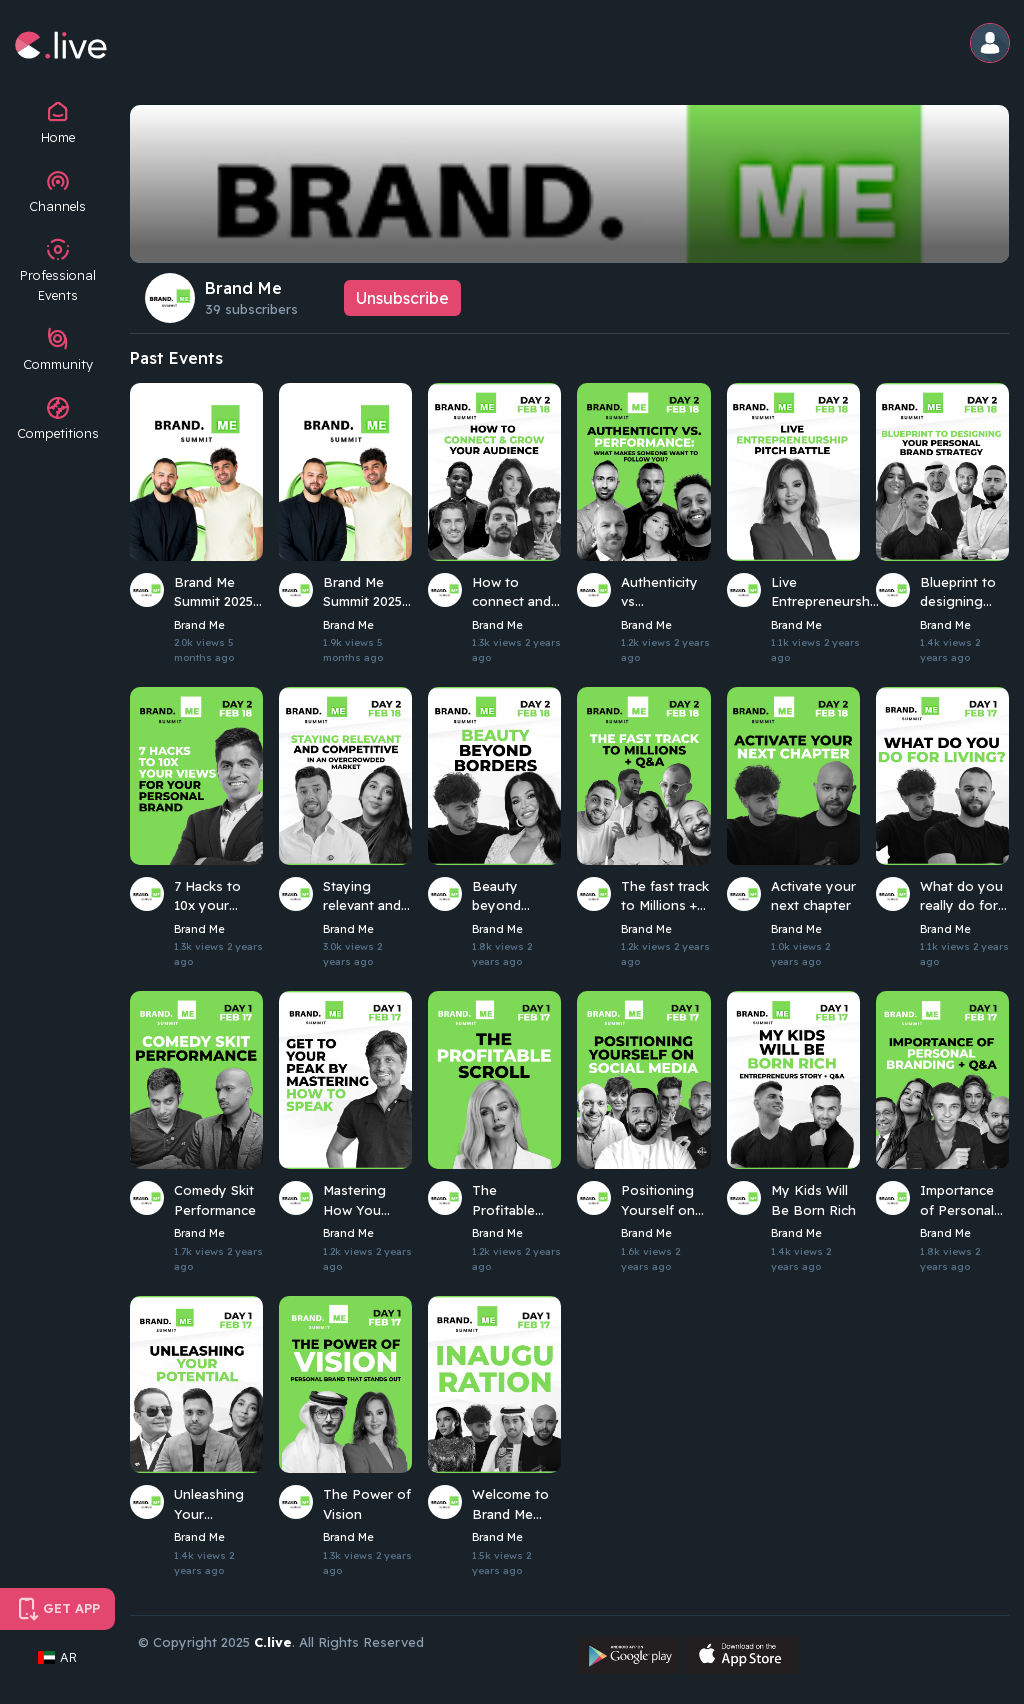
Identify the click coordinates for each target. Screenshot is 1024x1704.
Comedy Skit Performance (215, 1200)
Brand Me (243, 288)
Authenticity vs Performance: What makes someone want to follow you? (663, 593)
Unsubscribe (402, 298)
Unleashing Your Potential (209, 1505)
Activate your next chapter (813, 896)
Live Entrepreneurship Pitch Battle (826, 593)
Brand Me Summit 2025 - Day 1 (367, 593)
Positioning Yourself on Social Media (660, 1201)
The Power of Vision (367, 1504)
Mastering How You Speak (354, 1201)
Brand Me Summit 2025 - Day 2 (218, 593)
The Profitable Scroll (503, 1201)
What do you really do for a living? (964, 897)
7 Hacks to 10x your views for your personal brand (218, 897)
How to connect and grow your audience (511, 593)
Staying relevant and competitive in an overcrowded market (367, 897)
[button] (991, 44)
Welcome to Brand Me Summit (510, 1505)
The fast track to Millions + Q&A (665, 897)
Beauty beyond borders (497, 897)
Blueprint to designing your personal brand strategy (964, 593)
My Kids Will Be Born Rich (813, 1200)
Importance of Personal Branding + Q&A (957, 1201)
